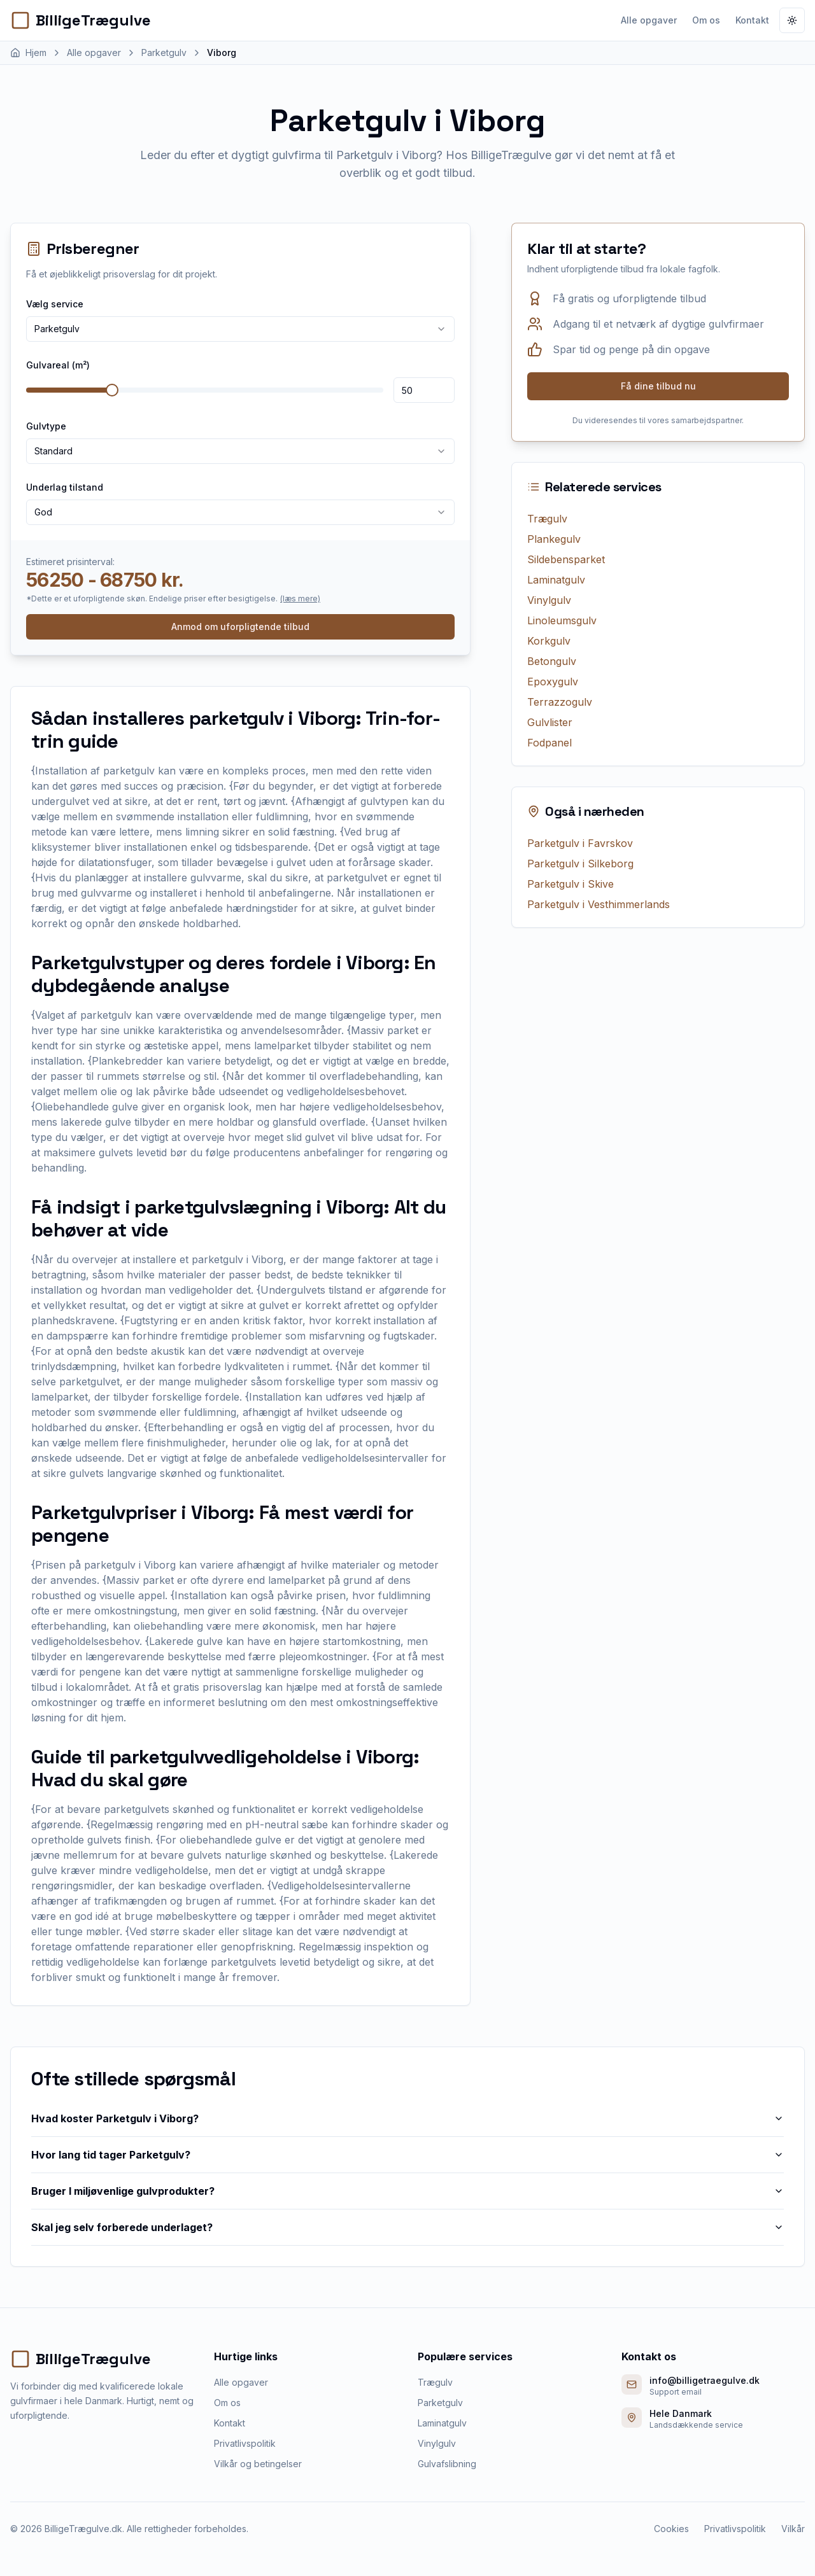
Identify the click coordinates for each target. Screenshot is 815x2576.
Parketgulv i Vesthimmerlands (598, 904)
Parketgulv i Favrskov (580, 843)
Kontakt (752, 20)
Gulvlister (549, 722)
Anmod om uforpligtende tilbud (240, 626)
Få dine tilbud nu (658, 386)
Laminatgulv (556, 579)
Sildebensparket (566, 559)
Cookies (671, 2528)
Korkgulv (548, 640)
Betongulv (551, 661)
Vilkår (793, 2528)
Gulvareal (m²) (58, 365)
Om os (706, 20)
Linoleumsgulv (562, 620)
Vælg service (54, 303)
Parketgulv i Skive (570, 884)
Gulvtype (46, 426)
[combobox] (240, 329)
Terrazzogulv (559, 702)
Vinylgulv (549, 600)
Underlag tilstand (64, 487)
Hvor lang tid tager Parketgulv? (407, 2154)
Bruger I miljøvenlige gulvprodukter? (407, 2191)
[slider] (112, 390)
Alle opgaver (649, 20)
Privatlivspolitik (245, 2443)
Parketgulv (440, 2402)
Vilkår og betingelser (258, 2463)
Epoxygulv (552, 681)
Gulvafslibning (447, 2463)
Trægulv (547, 518)
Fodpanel (549, 742)
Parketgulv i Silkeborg (580, 863)
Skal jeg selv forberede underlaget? (407, 2227)
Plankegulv (554, 539)
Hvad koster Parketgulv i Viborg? (407, 2118)
